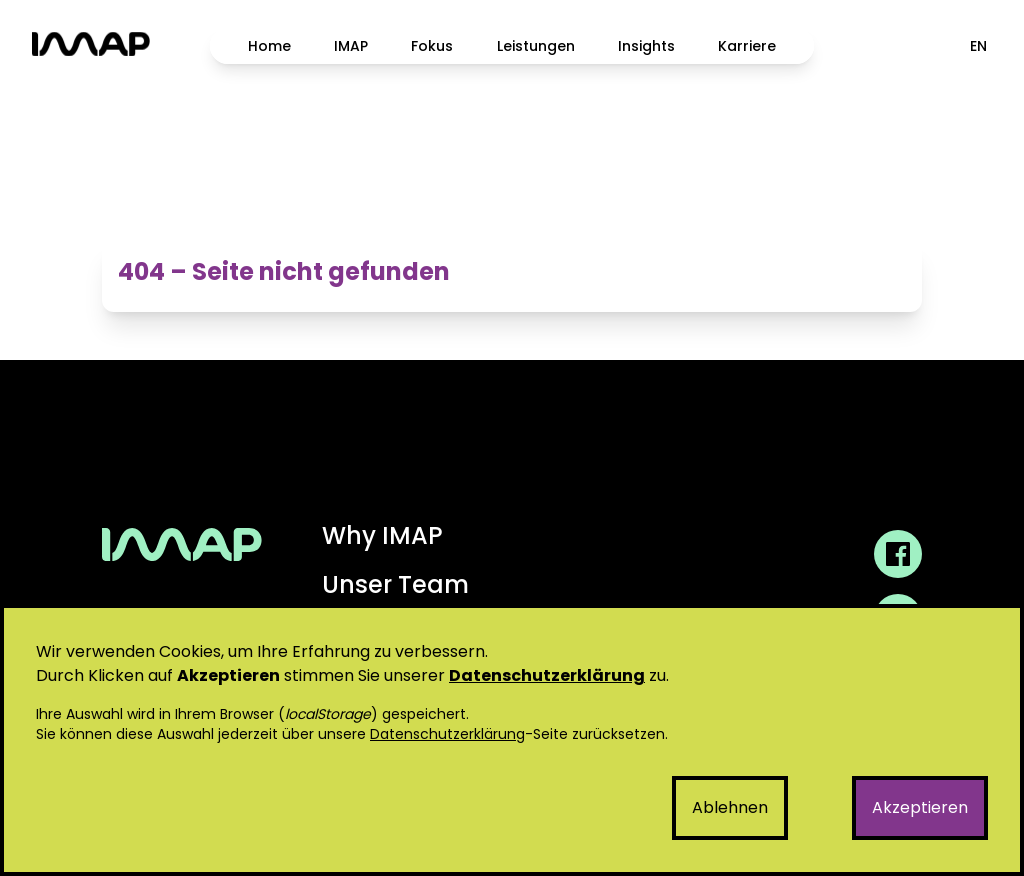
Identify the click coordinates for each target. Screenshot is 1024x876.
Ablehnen (730, 807)
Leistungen (536, 46)
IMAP (351, 46)
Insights (646, 46)
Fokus (432, 46)
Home (269, 46)
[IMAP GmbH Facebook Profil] (898, 554)
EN (978, 46)
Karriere (747, 46)
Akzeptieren (920, 807)
